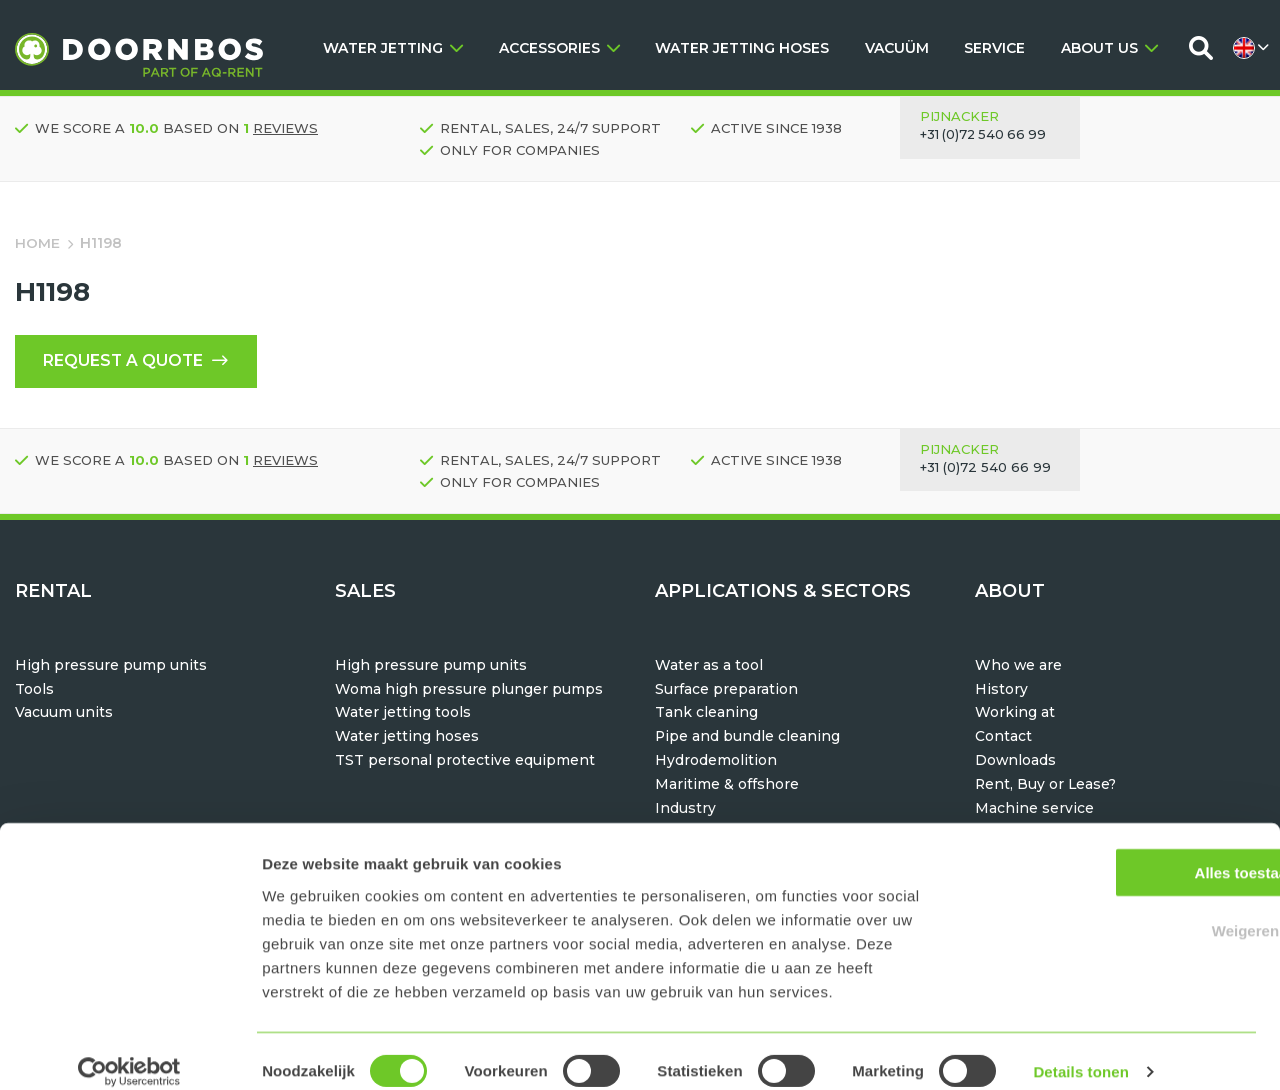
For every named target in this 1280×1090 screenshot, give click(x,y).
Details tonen (1080, 1050)
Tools (34, 690)
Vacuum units (64, 714)
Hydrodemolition (716, 762)
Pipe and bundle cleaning (748, 738)
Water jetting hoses (407, 738)
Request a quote (138, 362)
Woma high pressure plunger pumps (469, 690)
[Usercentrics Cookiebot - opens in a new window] (129, 1051)
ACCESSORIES (559, 48)
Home (37, 243)
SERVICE (994, 48)
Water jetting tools (403, 714)
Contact (1003, 738)
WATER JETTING (393, 48)
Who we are (1019, 666)
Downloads (1016, 762)
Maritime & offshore (727, 785)
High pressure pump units (111, 666)
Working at (1015, 714)
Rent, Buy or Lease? (1047, 785)
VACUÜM (897, 48)
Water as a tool (709, 666)
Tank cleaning (706, 714)
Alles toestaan (1113, 850)
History (1001, 690)
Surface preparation (726, 690)
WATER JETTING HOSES (742, 48)
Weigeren (1112, 909)
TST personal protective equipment (465, 762)
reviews (285, 128)
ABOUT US (1109, 48)
